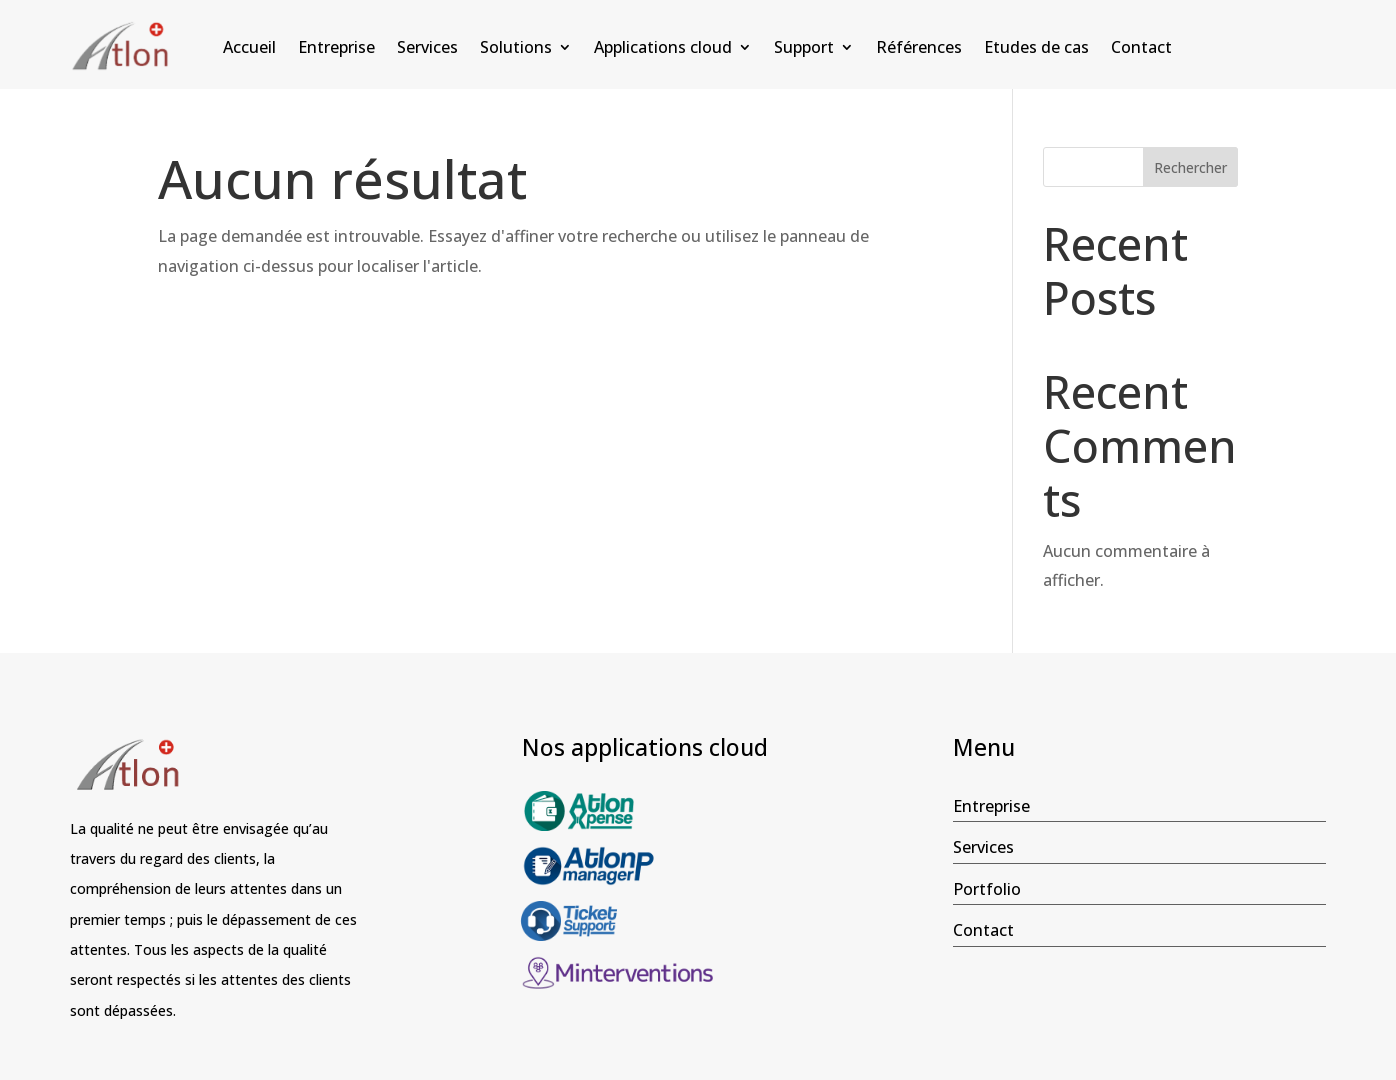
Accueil (249, 49)
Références (919, 49)
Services (427, 49)
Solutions (516, 49)
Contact (1141, 49)
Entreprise (336, 49)
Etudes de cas (1036, 49)
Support (804, 49)
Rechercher (1190, 167)
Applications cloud (663, 49)
